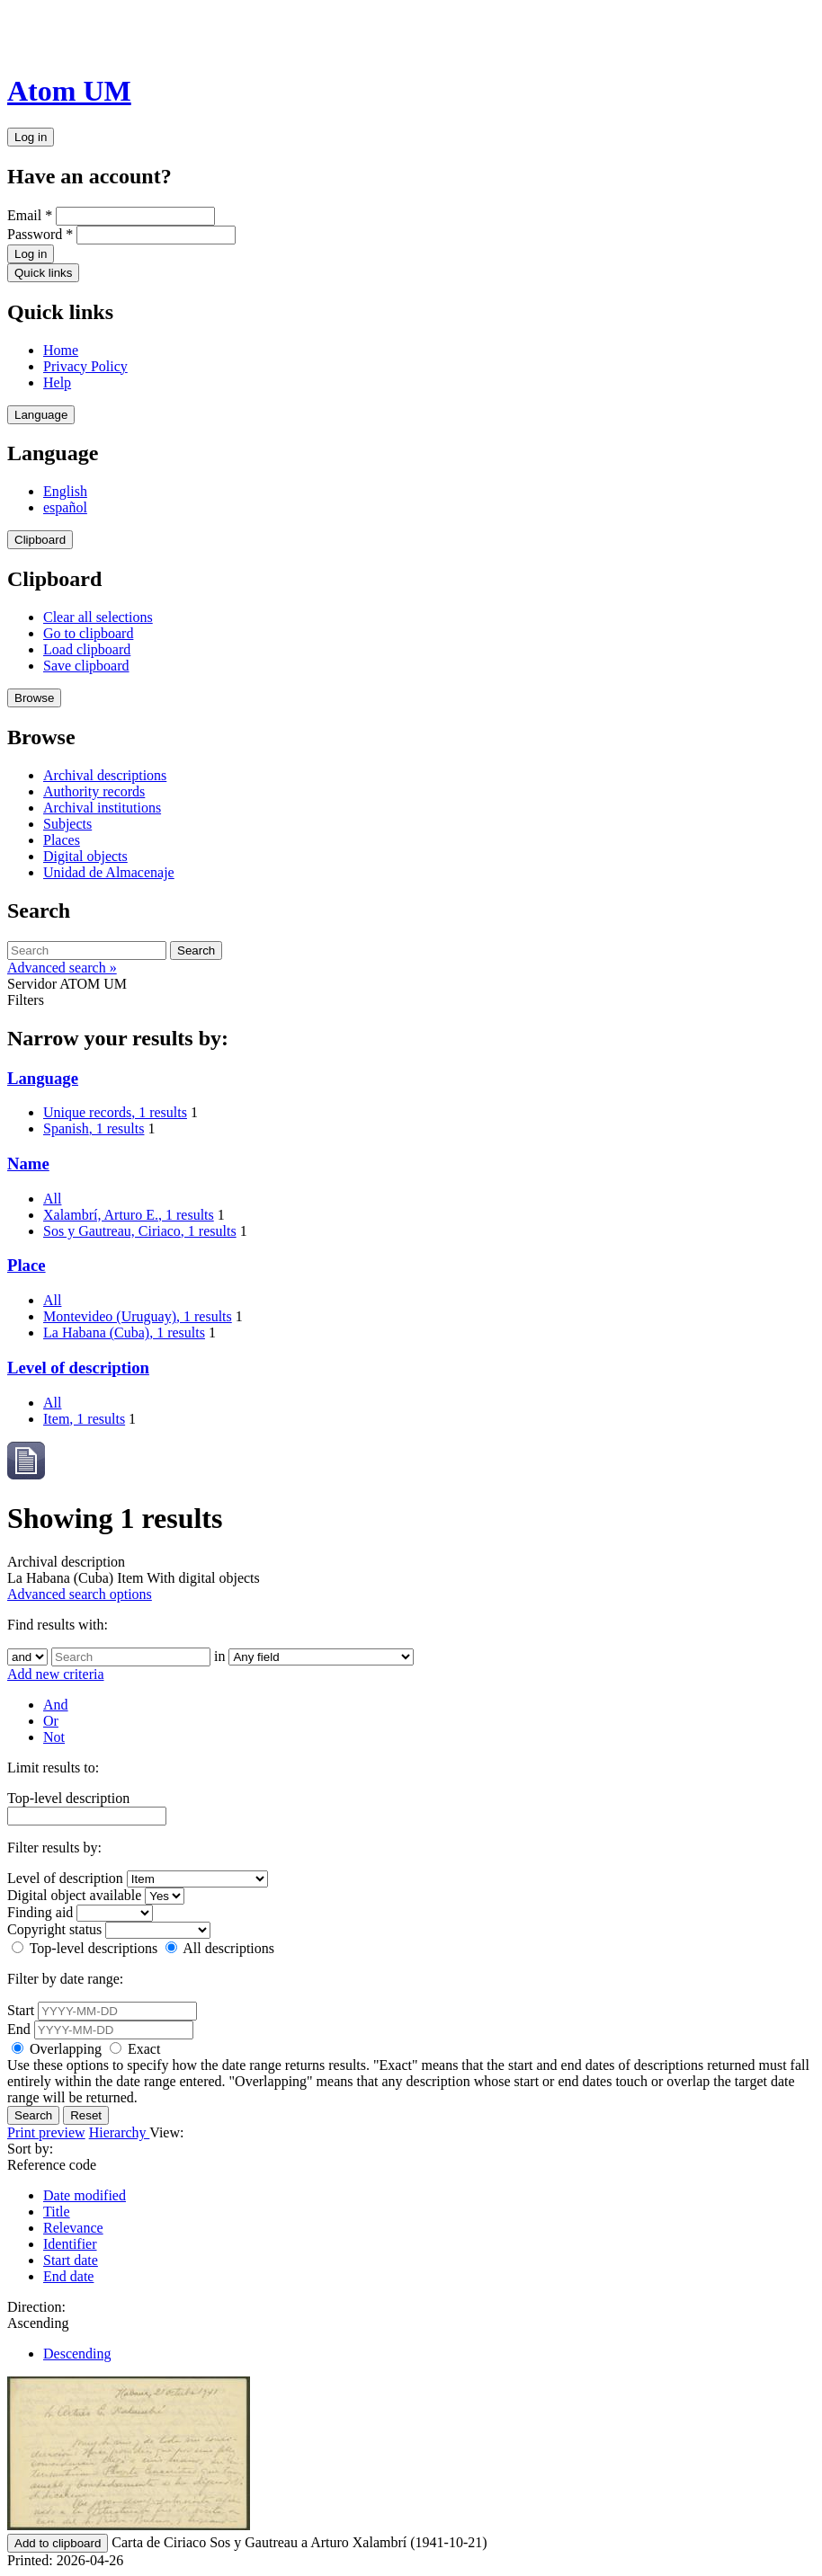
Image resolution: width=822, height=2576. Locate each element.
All (52, 1198)
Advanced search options (79, 1594)
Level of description (78, 1367)
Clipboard (40, 539)
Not (54, 1737)
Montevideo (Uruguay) (137, 1316)
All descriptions (219, 1948)
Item (84, 1418)
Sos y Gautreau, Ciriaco (140, 1231)
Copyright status (54, 1929)
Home (60, 350)
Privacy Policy (85, 366)
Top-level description (68, 1798)
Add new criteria (55, 1674)
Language (40, 415)
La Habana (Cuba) (124, 1332)
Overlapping (58, 2048)
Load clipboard (86, 649)
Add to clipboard (57, 2543)
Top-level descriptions (86, 1948)
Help (57, 382)
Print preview (46, 2132)
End (19, 2029)
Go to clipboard (88, 633)
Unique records (115, 1112)
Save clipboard (86, 665)
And (55, 1704)
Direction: (36, 2306)
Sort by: (30, 2148)
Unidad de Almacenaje (108, 872)
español (65, 507)
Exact (135, 2048)
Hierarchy (119, 2132)
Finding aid (40, 1912)
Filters (25, 1000)
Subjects (67, 823)
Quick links (43, 273)
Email (29, 215)
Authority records (94, 791)
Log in (30, 137)
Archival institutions (102, 807)
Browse (34, 698)
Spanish (93, 1128)
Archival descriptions (104, 775)
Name (28, 1163)
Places (61, 840)
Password (40, 234)
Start (20, 2010)
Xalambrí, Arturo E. (128, 1214)
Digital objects (85, 856)
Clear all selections (98, 617)
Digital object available (74, 1895)
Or (50, 1720)
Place (26, 1265)
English (65, 491)
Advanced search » (62, 967)
